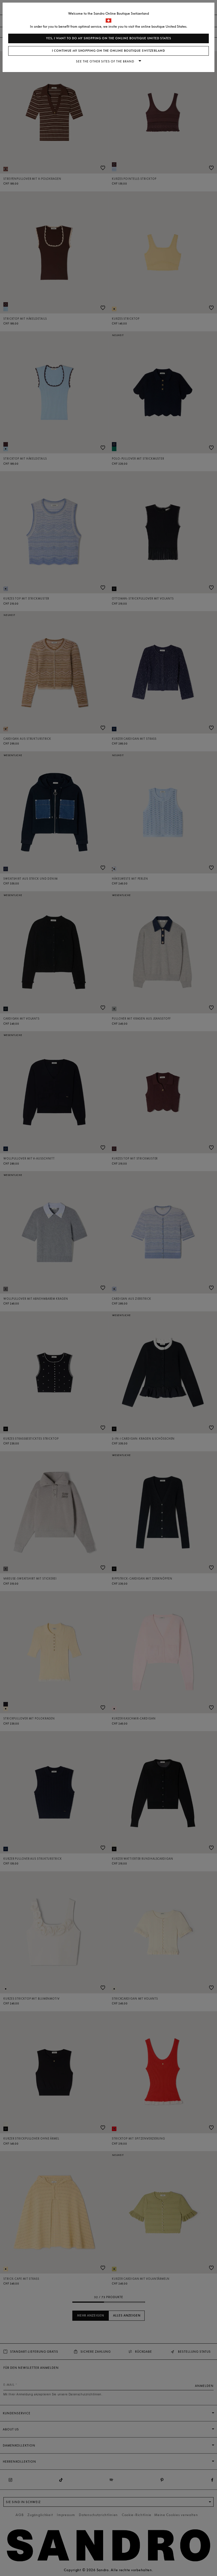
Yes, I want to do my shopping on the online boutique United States (108, 38)
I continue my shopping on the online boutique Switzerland (108, 51)
